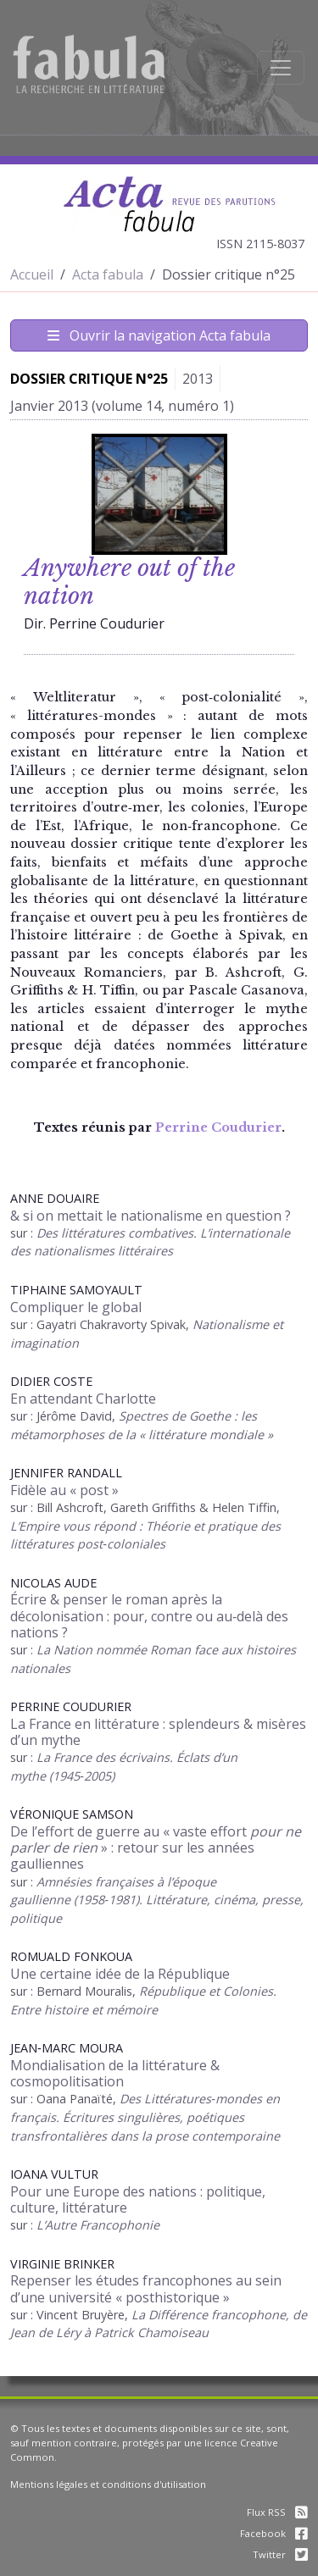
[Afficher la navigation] (280, 68)
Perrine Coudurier (218, 1127)
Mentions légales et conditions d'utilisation (108, 2484)
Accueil (31, 274)
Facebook (274, 2533)
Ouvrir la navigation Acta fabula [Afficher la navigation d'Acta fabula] (159, 335)
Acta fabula (107, 274)
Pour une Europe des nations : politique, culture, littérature (137, 2199)
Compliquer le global (76, 1307)
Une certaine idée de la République (120, 1973)
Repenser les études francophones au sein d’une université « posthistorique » (146, 2288)
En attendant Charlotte (83, 1398)
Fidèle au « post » (64, 1490)
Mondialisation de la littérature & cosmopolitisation (115, 2073)
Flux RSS (277, 2512)
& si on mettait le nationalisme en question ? (150, 1215)
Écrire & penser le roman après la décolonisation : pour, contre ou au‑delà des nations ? (149, 1615)
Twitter (280, 2554)
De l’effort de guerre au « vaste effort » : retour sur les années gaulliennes (155, 1847)
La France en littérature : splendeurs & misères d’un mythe (158, 1732)
